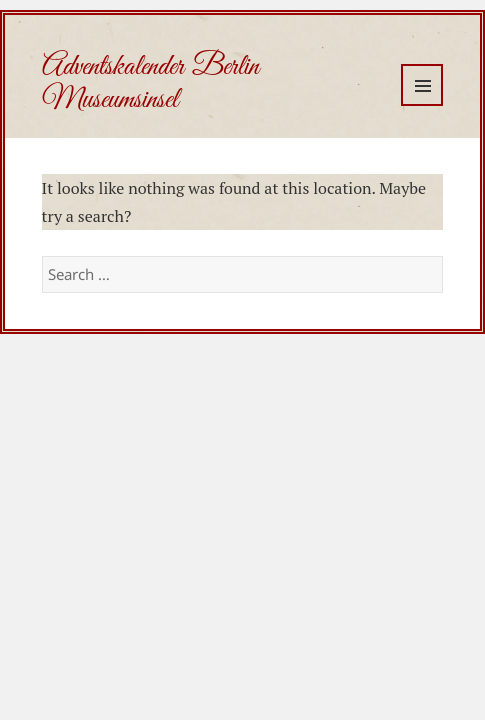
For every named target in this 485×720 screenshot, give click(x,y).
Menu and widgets (422, 85)
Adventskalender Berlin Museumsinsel (150, 83)
